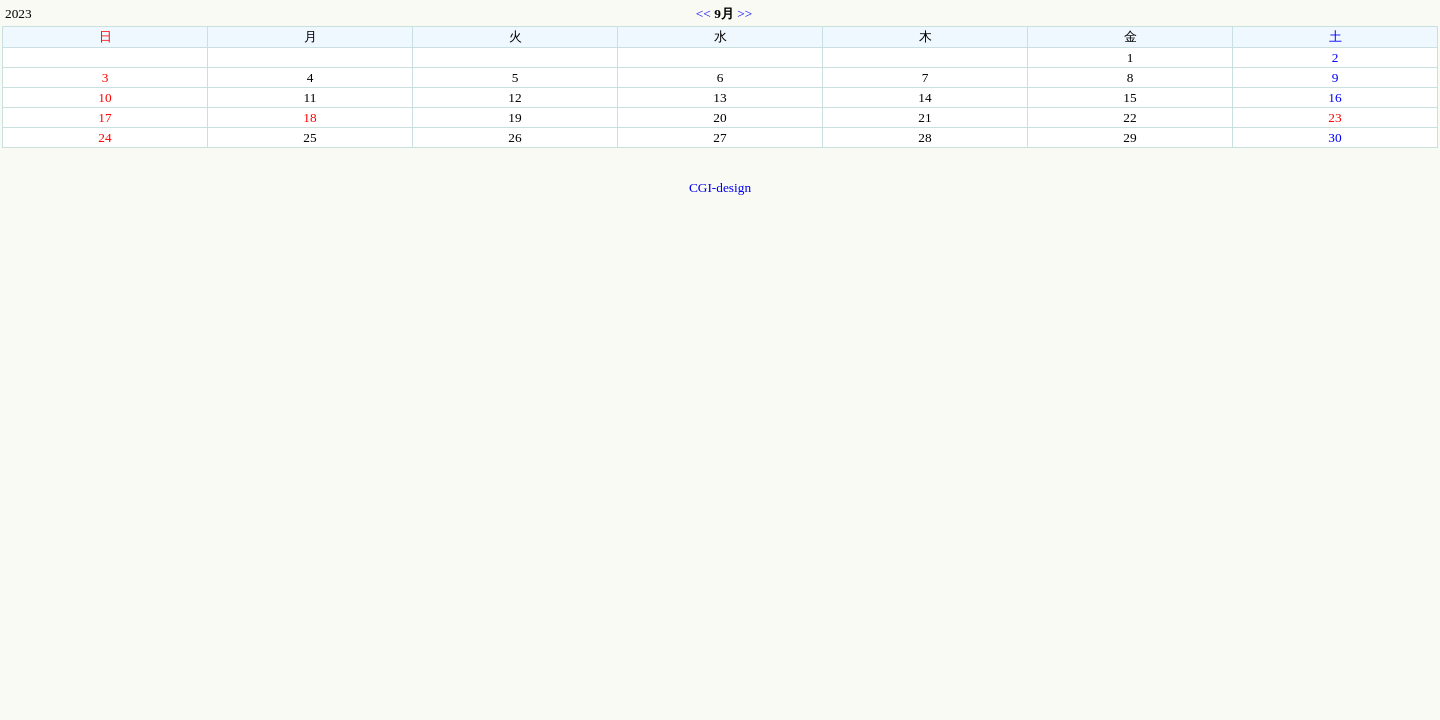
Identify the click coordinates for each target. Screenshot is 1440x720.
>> (744, 13)
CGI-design (720, 187)
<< (703, 13)
